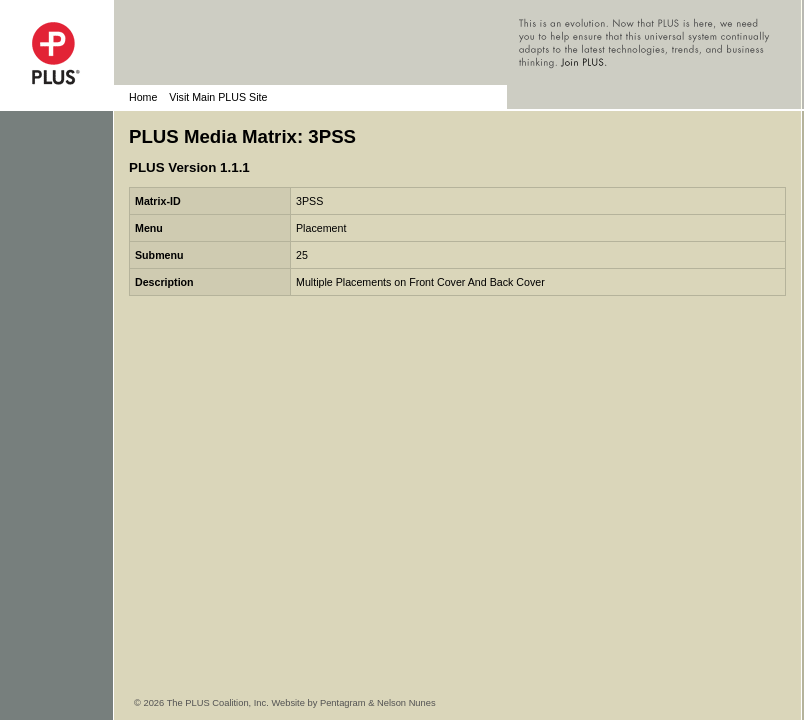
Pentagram (343, 703)
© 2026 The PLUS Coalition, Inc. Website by (227, 703)
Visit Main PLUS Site (218, 97)
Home (143, 97)
